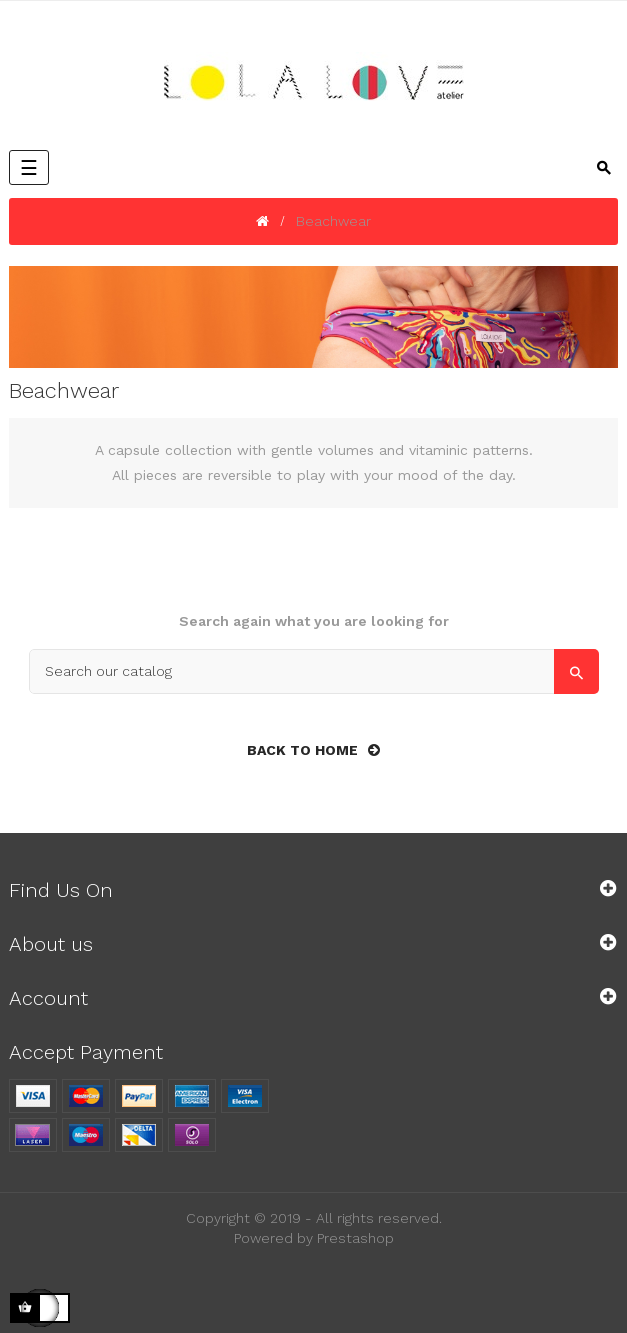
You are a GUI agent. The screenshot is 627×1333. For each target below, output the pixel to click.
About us (51, 944)
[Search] (314, 671)
